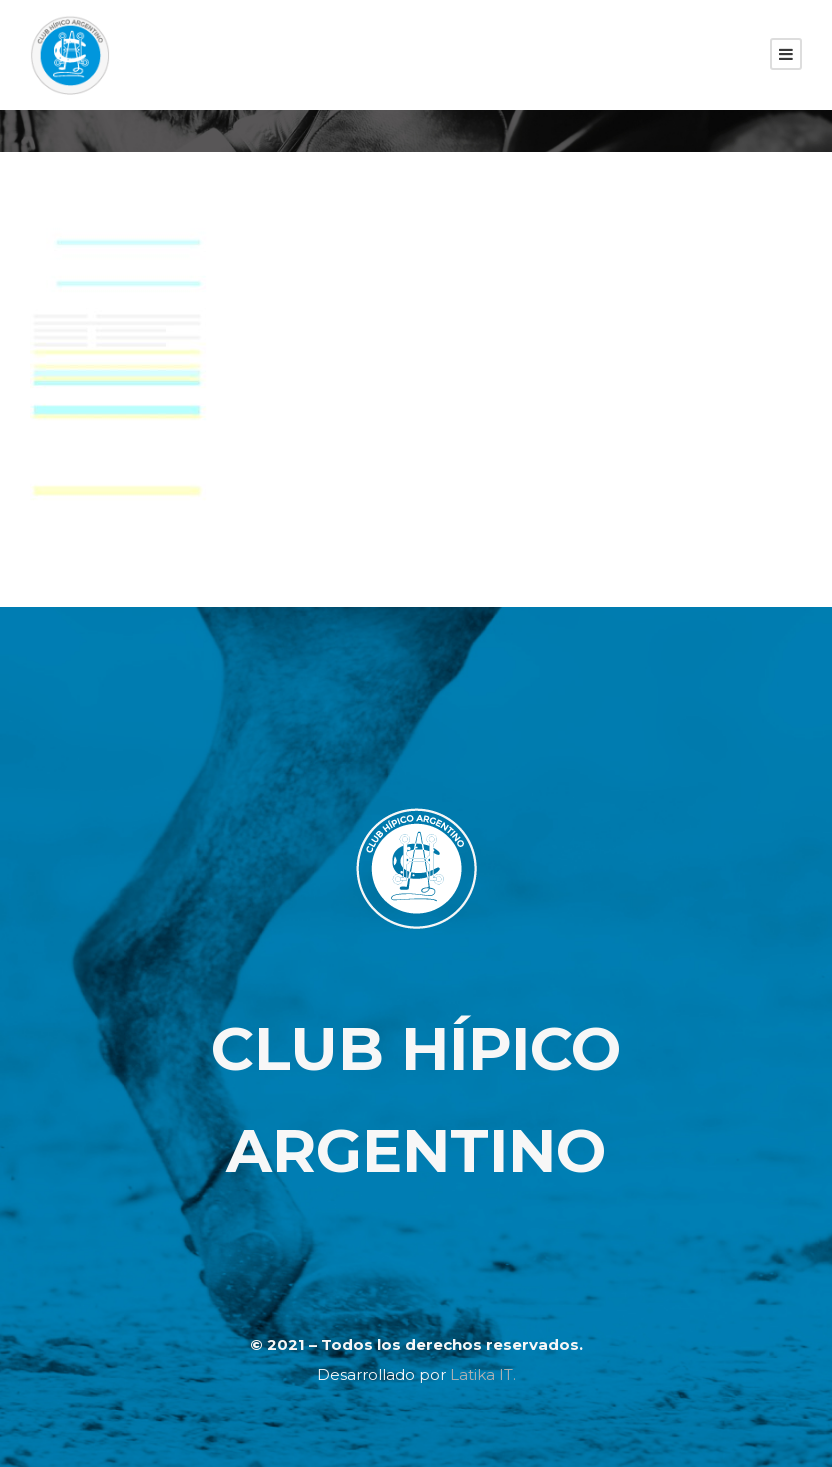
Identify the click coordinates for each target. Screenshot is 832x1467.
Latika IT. (483, 1374)
